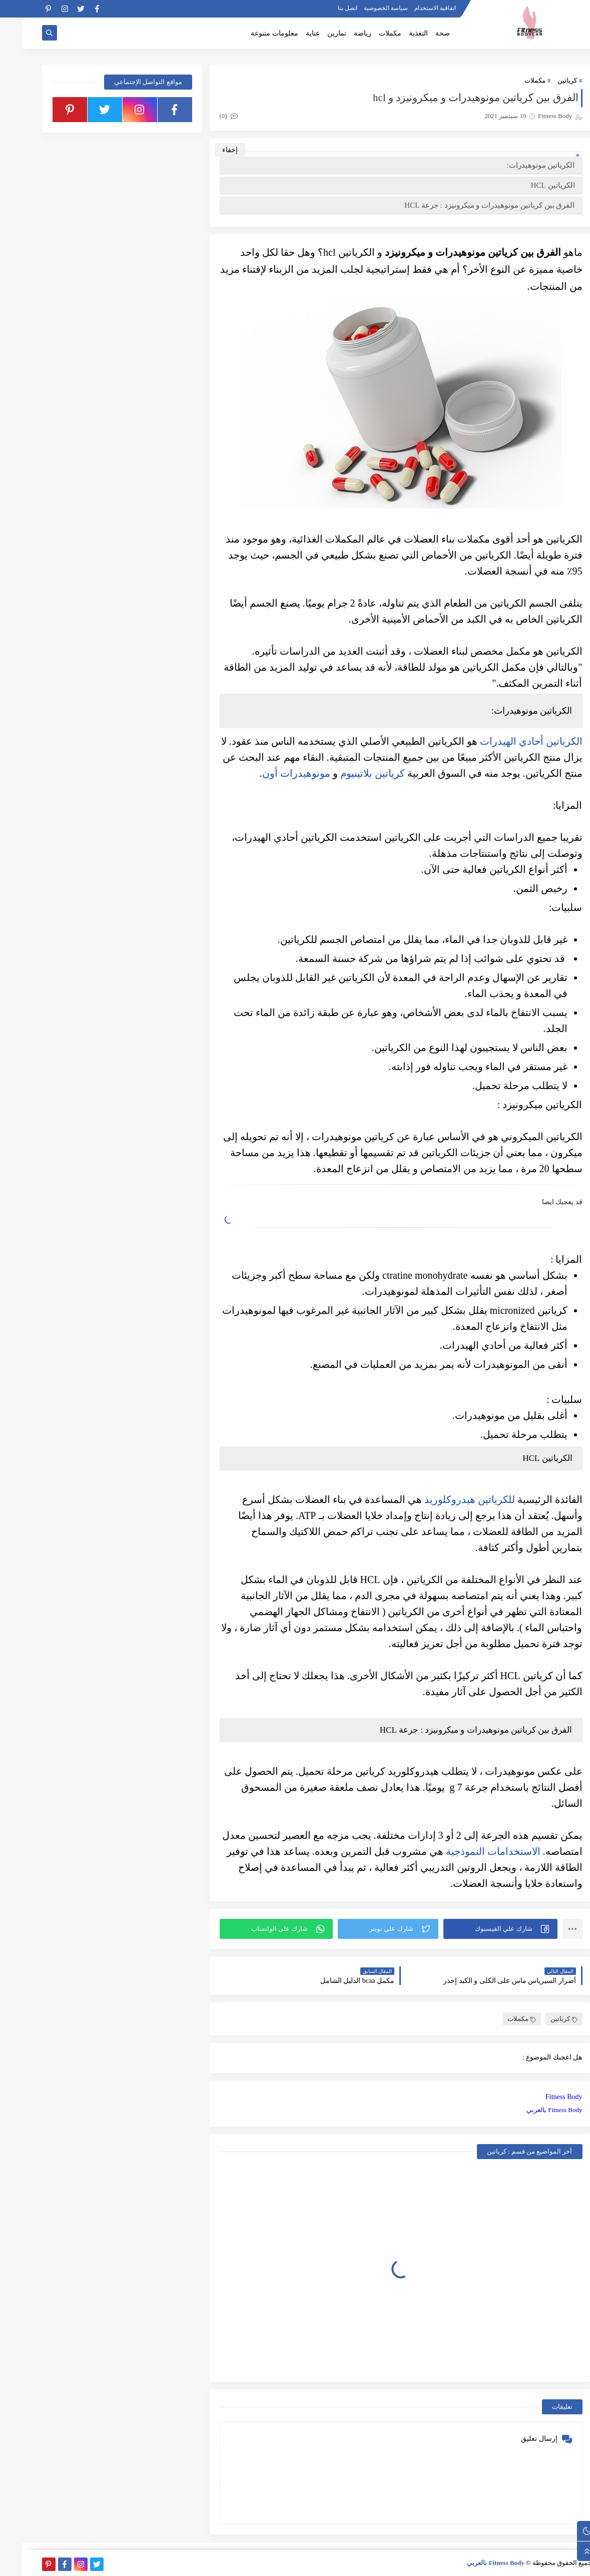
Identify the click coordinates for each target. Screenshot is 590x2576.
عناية (291, 33)
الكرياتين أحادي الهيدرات (509, 741)
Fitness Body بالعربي (532, 2110)
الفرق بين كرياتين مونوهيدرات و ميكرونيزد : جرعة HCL (467, 205)
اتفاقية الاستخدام (413, 8)
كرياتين (545, 80)
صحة (420, 33)
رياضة (340, 33)
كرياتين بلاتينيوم (350, 773)
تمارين (314, 33)
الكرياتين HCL (531, 185)
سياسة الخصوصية (364, 8)
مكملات (368, 33)
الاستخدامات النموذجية (471, 1851)
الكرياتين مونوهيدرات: (519, 165)
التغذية (396, 33)
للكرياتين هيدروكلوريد (447, 1499)
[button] (478, 1929)
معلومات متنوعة (252, 33)
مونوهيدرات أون (274, 773)
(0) (207, 116)
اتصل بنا (325, 8)
